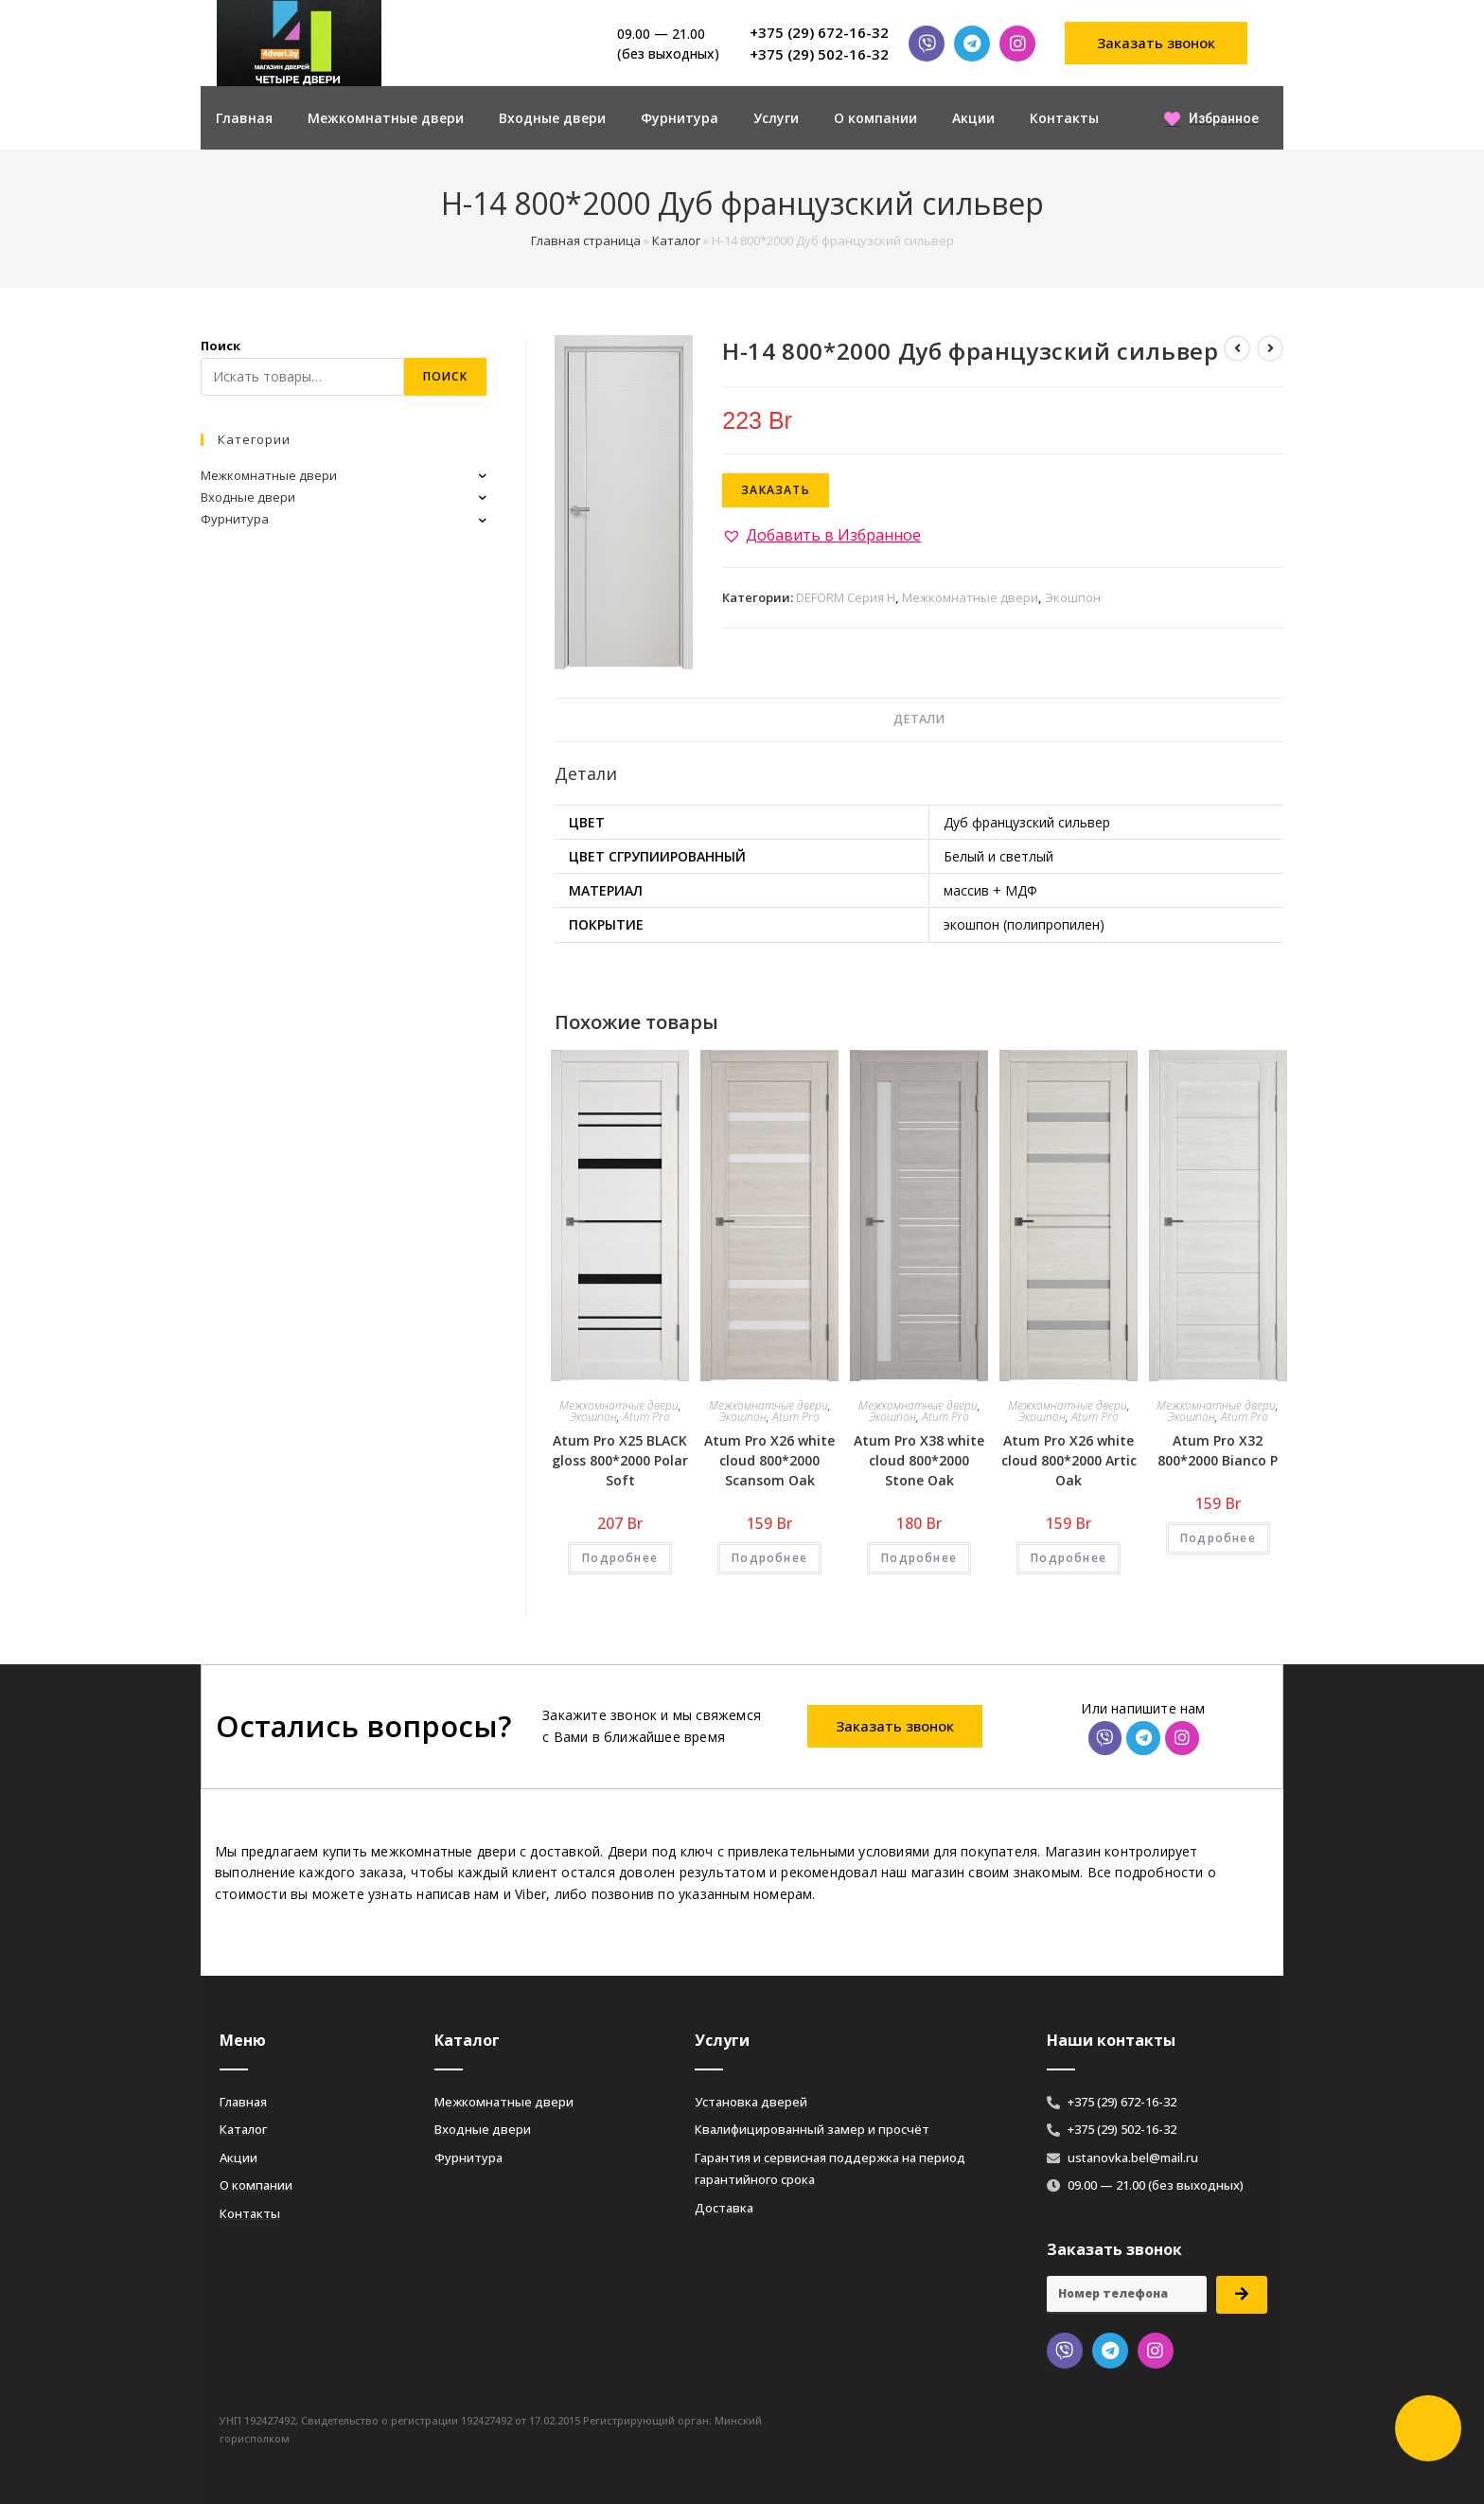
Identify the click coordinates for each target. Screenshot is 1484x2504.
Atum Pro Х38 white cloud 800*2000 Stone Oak (919, 1460)
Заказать (775, 490)
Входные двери (552, 118)
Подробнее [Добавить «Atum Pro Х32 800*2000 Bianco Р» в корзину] (1218, 1538)
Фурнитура (679, 118)
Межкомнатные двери (386, 118)
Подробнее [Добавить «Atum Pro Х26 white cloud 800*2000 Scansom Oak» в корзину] (769, 1558)
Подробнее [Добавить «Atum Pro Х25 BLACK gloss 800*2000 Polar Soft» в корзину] (620, 1558)
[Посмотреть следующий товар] (1270, 348)
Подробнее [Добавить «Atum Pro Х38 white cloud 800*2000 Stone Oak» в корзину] (919, 1558)
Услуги (776, 118)
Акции (973, 118)
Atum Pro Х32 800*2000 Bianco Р (1217, 1450)
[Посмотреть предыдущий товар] (1237, 348)
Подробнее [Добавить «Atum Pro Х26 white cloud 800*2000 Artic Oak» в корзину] (1068, 1558)
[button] (1156, 43)
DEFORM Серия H (845, 597)
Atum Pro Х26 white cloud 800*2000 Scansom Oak (769, 1460)
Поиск (220, 345)
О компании (875, 118)
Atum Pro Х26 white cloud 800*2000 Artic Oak (1069, 1460)
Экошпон (1073, 597)
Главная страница (586, 240)
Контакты (1064, 118)
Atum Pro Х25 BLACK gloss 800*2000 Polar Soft (620, 1460)
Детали (919, 719)
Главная (244, 118)
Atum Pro (646, 1417)
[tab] (919, 720)
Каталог (676, 240)
